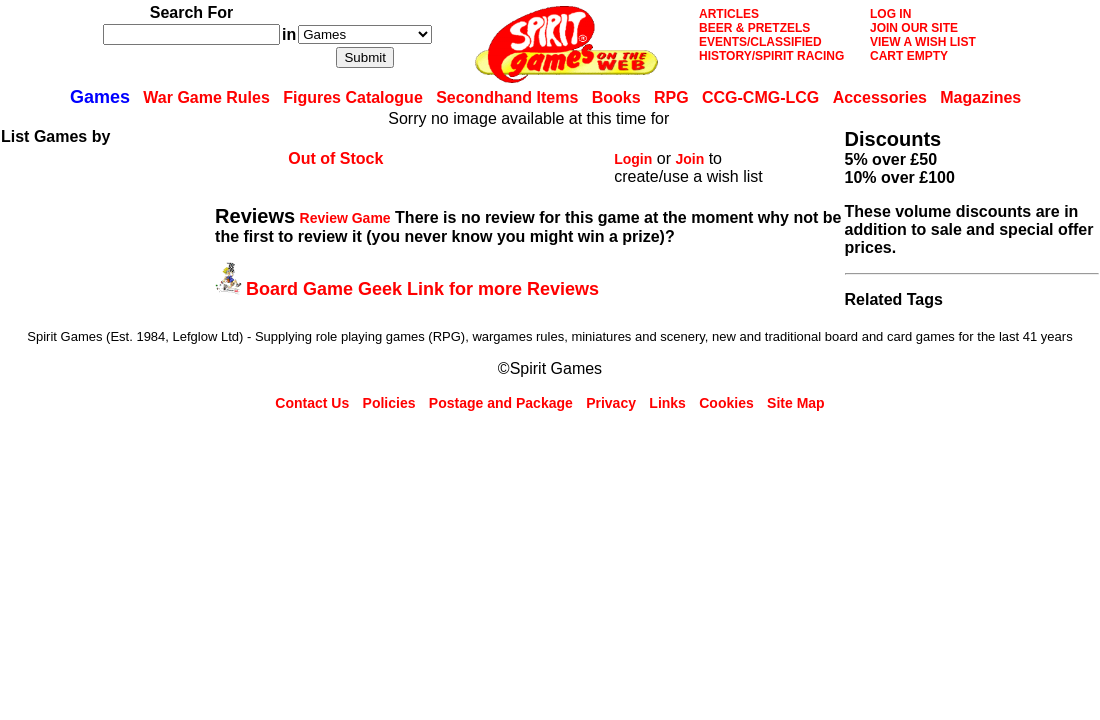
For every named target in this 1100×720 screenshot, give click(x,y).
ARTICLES (729, 14)
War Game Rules (206, 97)
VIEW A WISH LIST (923, 42)
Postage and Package (501, 403)
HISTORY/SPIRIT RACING (771, 56)
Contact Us (312, 403)
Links (667, 403)
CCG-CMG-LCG (760, 97)
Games (100, 97)
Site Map (796, 403)
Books (616, 97)
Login (633, 159)
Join (689, 159)
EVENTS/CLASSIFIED (760, 42)
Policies (389, 403)
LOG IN (890, 14)
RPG (671, 97)
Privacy (611, 403)
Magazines (980, 97)
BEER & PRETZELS (754, 28)
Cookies (726, 403)
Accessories (880, 97)
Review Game (345, 218)
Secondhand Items (507, 97)
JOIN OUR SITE (914, 28)
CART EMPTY (909, 56)
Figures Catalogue (353, 97)
